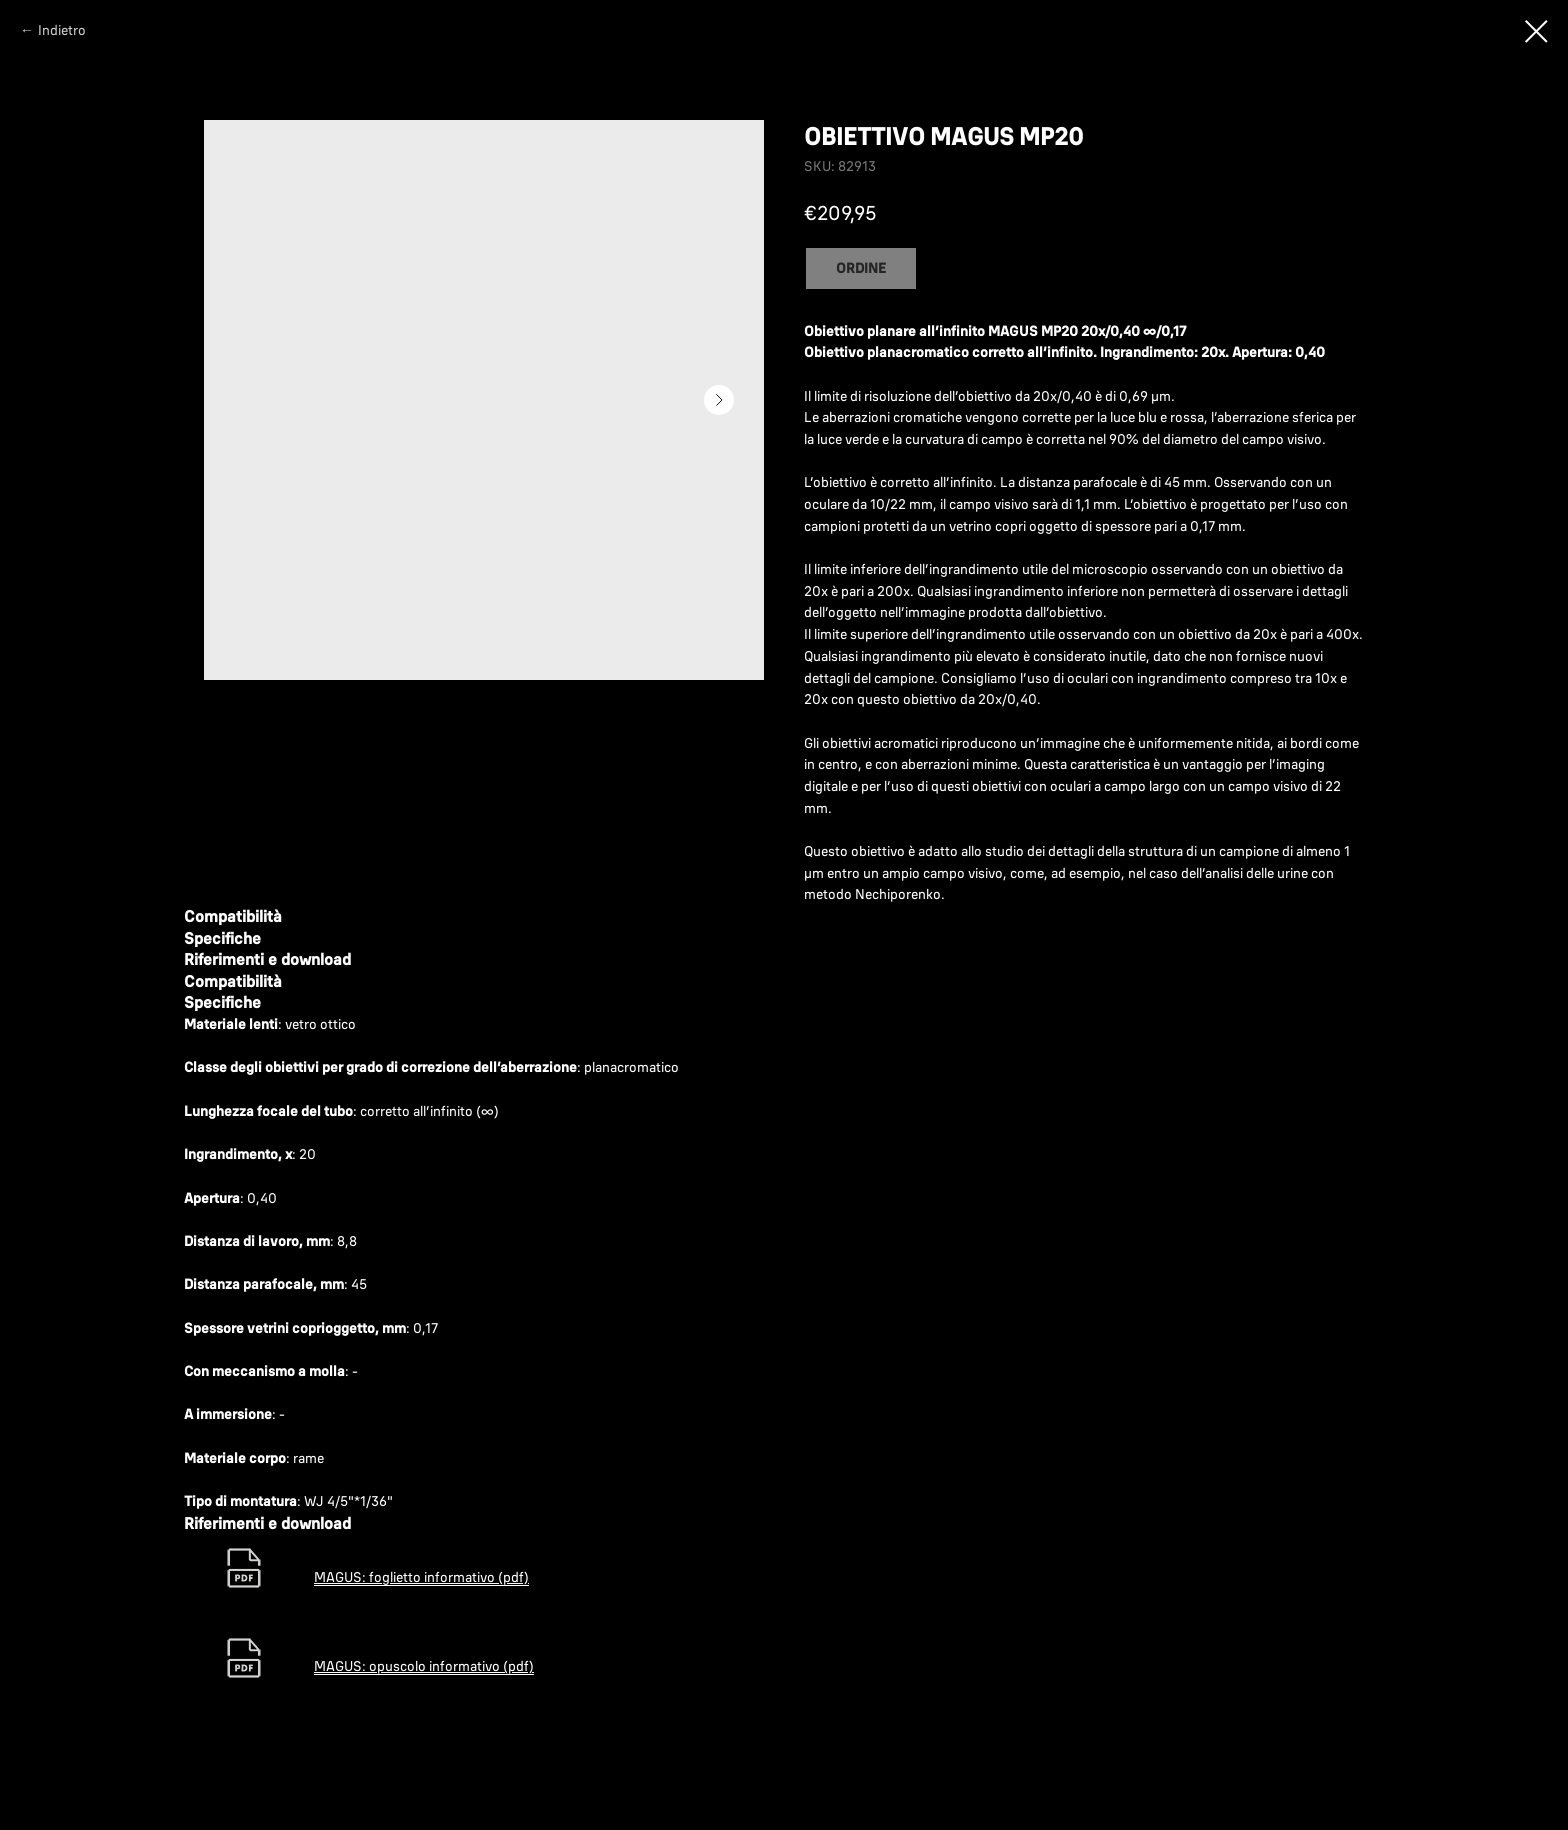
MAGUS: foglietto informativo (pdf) (421, 1577)
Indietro (62, 30)
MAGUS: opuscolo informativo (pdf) (424, 1666)
